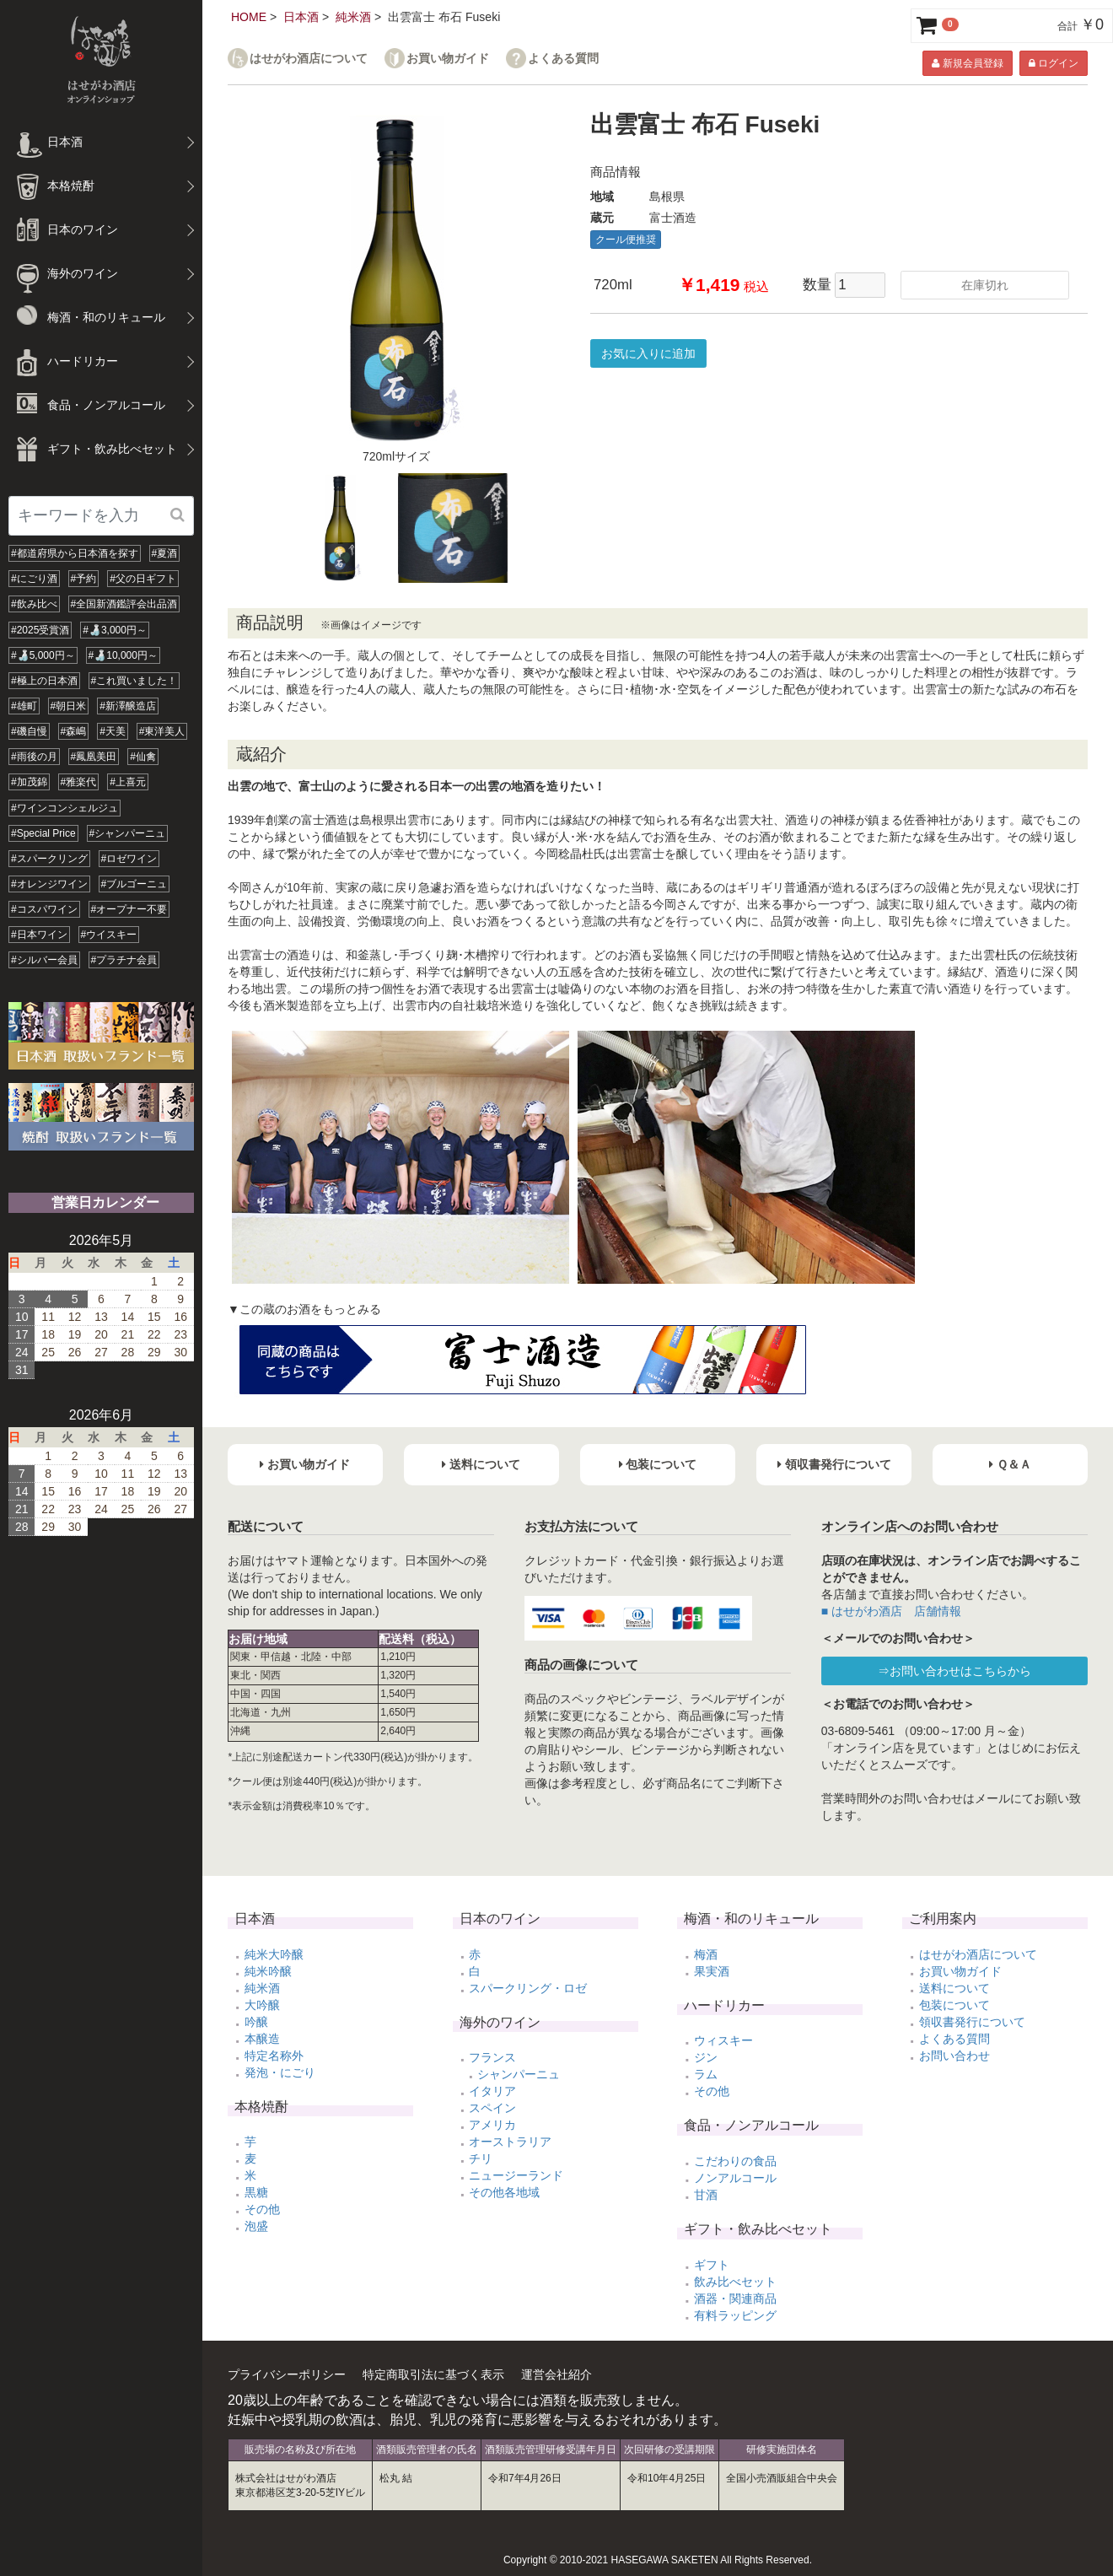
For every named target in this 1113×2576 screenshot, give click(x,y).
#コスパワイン (44, 909)
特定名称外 (274, 2055)
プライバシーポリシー (287, 2374)
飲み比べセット (735, 2281)
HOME (248, 17)
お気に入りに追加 (648, 353)
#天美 (112, 731)
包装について (954, 2005)
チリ (480, 2158)
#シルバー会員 (44, 960)
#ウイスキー (109, 934)
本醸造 (262, 2038)
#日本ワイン (39, 934)
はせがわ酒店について (309, 58)
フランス (492, 2057)
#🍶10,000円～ (123, 655)
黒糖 (256, 2192)
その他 (262, 2209)
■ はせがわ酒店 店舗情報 (891, 1611)
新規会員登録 (967, 63)
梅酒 (706, 1954)
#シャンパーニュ (127, 833)
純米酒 (353, 17)
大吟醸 (262, 2005)
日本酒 (301, 17)
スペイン (492, 2108)
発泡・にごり (280, 2072)
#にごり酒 (34, 579)
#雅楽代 (79, 782)
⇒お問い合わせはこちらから (954, 1671)
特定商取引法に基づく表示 (433, 2374)
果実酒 (711, 1971)
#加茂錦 (29, 782)
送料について (954, 1988)
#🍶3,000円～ (115, 630)
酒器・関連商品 (735, 2298)
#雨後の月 (34, 757)
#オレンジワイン (49, 884)
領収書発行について (972, 2022)
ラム (706, 2074)
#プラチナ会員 (124, 960)
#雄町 (24, 706)
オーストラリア (510, 2141)
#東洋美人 (162, 731)
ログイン (1053, 63)
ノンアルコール (735, 2178)
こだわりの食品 (735, 2161)
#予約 (84, 579)
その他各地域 (504, 2192)
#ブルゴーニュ (134, 884)
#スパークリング (49, 859)
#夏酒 (165, 553)
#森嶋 (74, 731)
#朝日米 (69, 706)
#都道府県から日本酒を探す (74, 553)
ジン (706, 2057)
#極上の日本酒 (44, 681)
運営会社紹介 (556, 2374)
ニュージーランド (516, 2175)
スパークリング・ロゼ (528, 1988)
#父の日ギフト (143, 579)
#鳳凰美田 (94, 757)
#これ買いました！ (134, 681)
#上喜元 (128, 782)
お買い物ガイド (447, 58)
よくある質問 (563, 58)
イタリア (492, 2091)
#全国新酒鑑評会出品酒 (124, 604)
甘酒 (706, 2194)
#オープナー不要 (129, 909)
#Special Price (43, 833)
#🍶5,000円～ (43, 655)
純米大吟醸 (274, 1954)
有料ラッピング (735, 2315)
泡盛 (256, 2226)
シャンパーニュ (518, 2074)
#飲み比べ (34, 604)
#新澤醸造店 (127, 706)
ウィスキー (723, 2040)
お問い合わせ (954, 2055)
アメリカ (492, 2124)
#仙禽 (143, 757)
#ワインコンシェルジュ (64, 808)
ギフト (711, 2265)
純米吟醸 (268, 1971)
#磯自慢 (29, 731)
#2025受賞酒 (40, 630)
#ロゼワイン (129, 859)
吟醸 (256, 2022)
